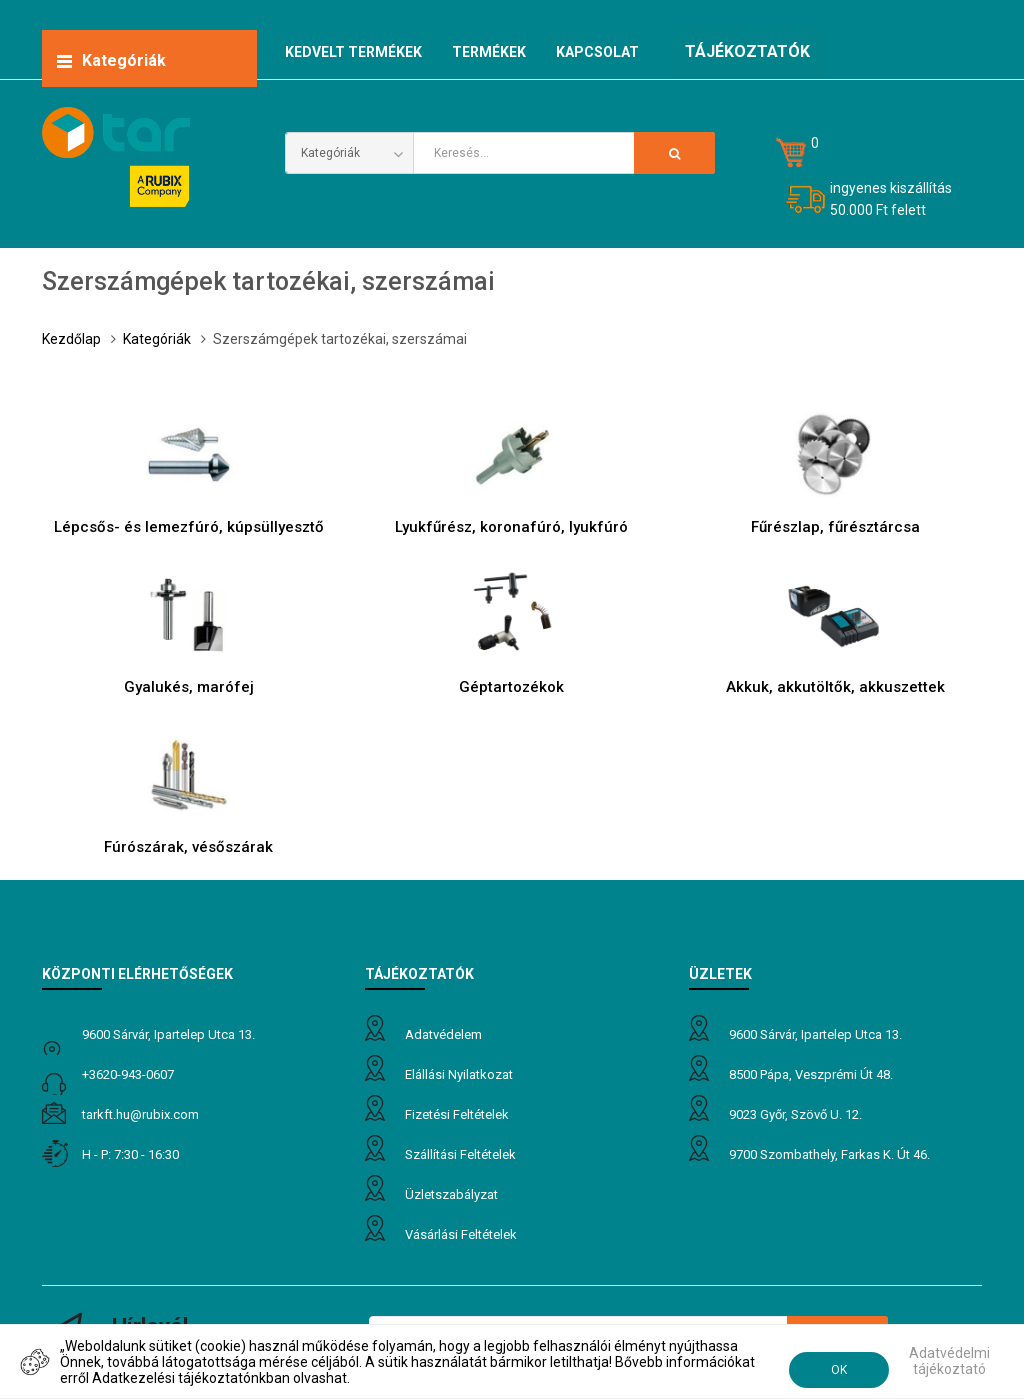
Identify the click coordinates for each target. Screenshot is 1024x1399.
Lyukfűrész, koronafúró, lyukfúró (511, 527)
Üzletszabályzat (451, 1194)
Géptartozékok (511, 687)
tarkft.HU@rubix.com (140, 1114)
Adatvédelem (443, 1034)
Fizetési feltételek (457, 1114)
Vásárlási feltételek (461, 1234)
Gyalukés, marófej (189, 687)
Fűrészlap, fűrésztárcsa (835, 527)
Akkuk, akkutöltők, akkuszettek (835, 687)
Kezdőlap (71, 339)
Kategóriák (157, 339)
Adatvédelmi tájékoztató (949, 1361)
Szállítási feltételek (460, 1154)
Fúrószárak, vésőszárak (188, 847)
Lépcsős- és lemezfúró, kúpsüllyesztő (189, 527)
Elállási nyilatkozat (459, 1074)
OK (839, 1370)
